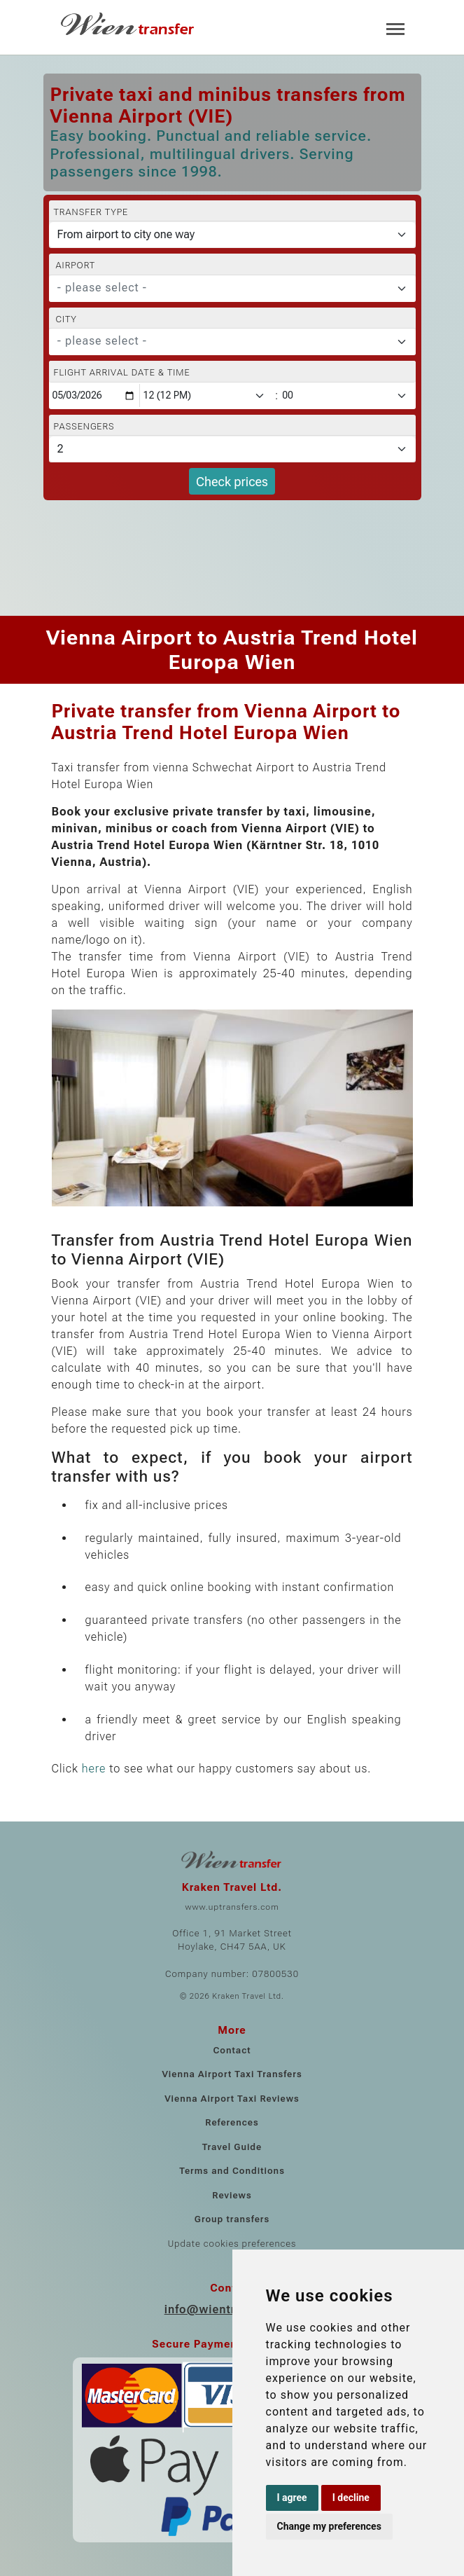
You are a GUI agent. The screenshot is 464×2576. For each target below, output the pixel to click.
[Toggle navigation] (395, 28)
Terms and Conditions (232, 2170)
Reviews (231, 2195)
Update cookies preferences (232, 2243)
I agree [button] (292, 2497)
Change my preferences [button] (329, 2526)
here (94, 1768)
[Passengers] (232, 449)
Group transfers (232, 2219)
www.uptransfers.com (232, 1907)
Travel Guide (232, 2147)
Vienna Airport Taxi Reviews (232, 2098)
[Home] (129, 24)
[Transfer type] (232, 234)
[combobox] (232, 288)
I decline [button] (351, 2497)
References (232, 2122)
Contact (232, 2050)
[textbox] (224, 288)
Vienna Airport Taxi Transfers (232, 2074)
